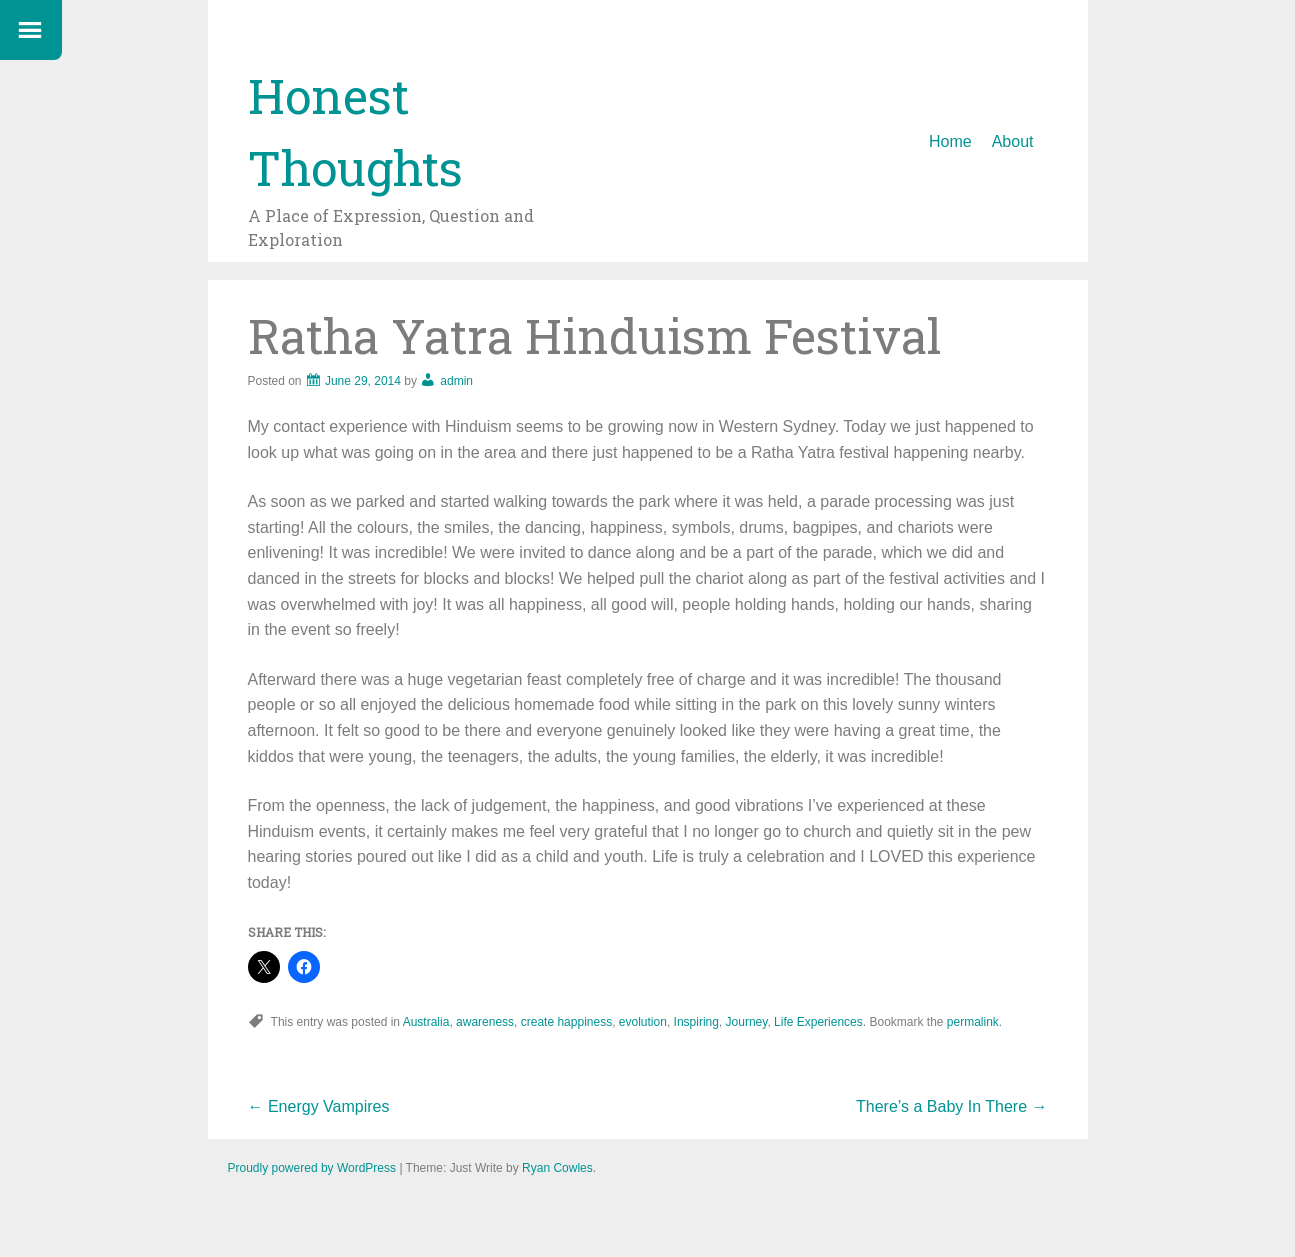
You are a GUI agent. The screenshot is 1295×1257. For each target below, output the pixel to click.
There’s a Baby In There (952, 1106)
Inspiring (696, 1022)
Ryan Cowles (557, 1168)
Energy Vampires (319, 1106)
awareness (485, 1022)
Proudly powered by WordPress (312, 1168)
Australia (426, 1022)
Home (950, 141)
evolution (643, 1022)
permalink (973, 1022)
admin (456, 381)
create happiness (566, 1022)
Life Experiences (818, 1022)
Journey (747, 1022)
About (1013, 141)
